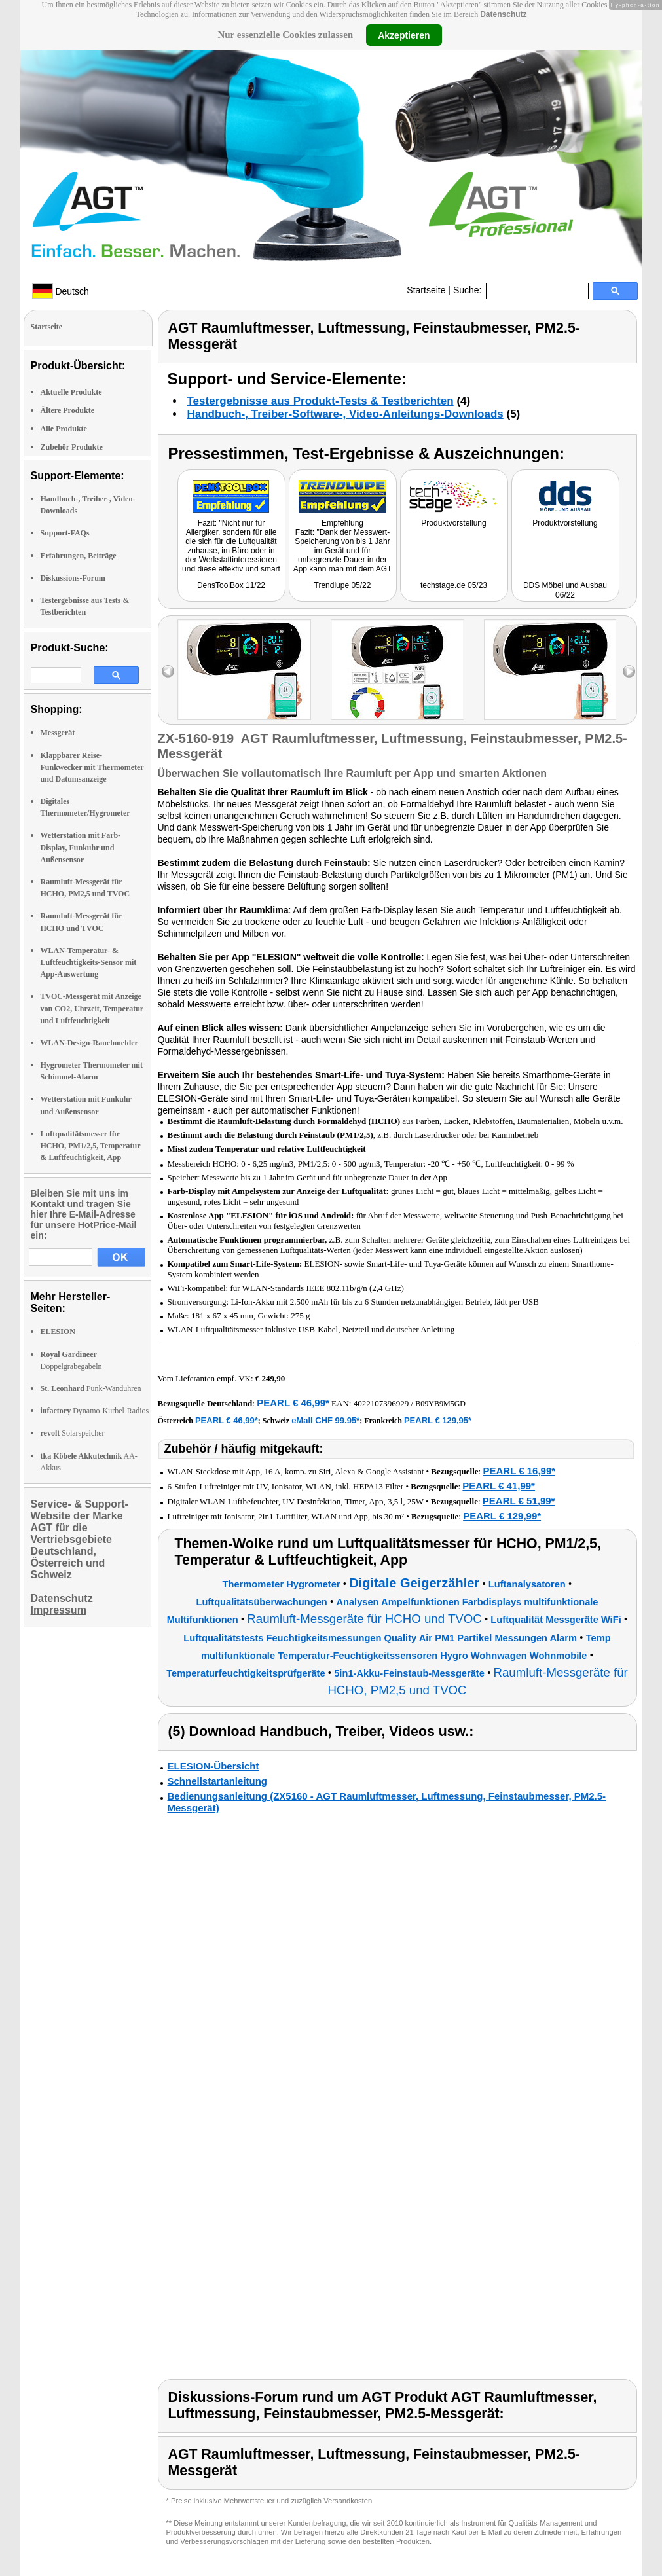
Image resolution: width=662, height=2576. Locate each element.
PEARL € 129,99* (502, 1515)
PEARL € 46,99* (293, 1402)
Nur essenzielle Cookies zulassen (285, 34)
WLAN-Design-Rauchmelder (89, 1042)
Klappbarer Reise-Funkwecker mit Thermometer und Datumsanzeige (92, 767)
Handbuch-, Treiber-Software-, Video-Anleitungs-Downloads (345, 414)
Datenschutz (503, 14)
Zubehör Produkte (72, 447)
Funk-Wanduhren (91, 1388)
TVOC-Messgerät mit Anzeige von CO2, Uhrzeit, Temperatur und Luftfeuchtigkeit (92, 1008)
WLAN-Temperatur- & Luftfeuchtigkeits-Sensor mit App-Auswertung (89, 962)
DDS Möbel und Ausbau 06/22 (565, 590)
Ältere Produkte (68, 410)
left (168, 671)
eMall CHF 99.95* (325, 1420)
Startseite (426, 290)
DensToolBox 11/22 (231, 585)
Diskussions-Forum (73, 578)
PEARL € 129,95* (437, 1420)
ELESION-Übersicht (213, 1765)
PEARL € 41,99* (498, 1485)
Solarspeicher (73, 1433)
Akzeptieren (404, 34)
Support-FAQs (65, 532)
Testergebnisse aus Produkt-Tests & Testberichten (320, 401)
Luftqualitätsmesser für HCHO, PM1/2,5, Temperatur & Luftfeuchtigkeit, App (91, 1145)
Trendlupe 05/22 (342, 585)
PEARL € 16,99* (519, 1470)
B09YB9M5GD (440, 1403)
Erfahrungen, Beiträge (79, 555)
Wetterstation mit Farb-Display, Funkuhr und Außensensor (81, 847)
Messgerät (58, 732)
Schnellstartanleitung (218, 1781)
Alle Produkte (64, 428)
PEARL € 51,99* (519, 1500)
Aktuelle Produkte (71, 392)
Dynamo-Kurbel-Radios (95, 1410)
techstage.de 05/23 (453, 585)
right (629, 671)
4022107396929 (381, 1403)
